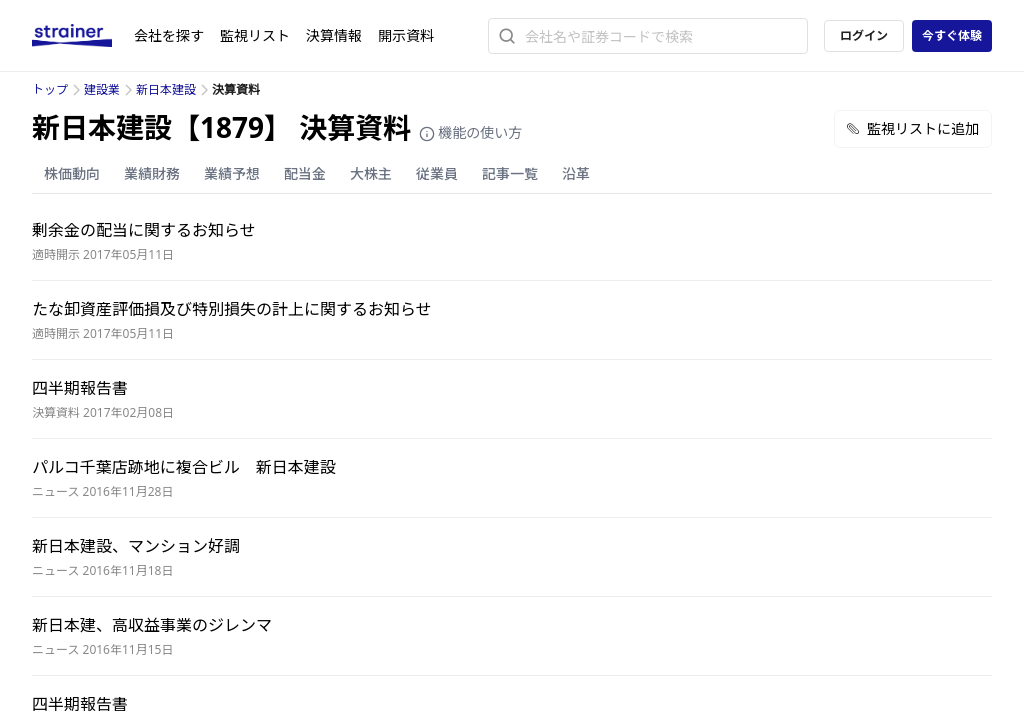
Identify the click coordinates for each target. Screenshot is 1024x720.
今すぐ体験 (952, 35)
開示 (406, 35)
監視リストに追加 (913, 128)
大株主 (371, 173)
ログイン (864, 35)
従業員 (437, 173)
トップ (50, 89)
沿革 (576, 173)
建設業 (102, 89)
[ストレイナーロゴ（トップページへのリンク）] (83, 36)
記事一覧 (510, 173)
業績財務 (152, 173)
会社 (169, 35)
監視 (255, 35)
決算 (334, 35)
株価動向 (72, 173)
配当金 (305, 173)
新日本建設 (166, 89)
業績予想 (232, 173)
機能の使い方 (471, 132)
